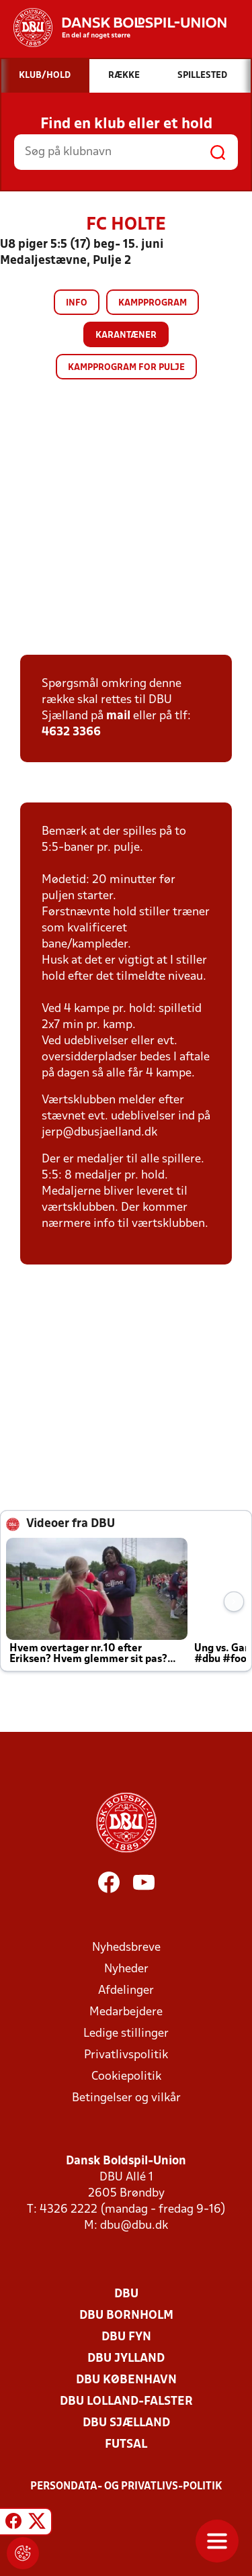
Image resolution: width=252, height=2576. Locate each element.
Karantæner (126, 335)
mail (118, 716)
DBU (126, 2294)
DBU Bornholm (126, 2315)
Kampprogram (152, 303)
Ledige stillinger (126, 2033)
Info (76, 303)
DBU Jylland (126, 2358)
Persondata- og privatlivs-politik (126, 2486)
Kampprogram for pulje (126, 367)
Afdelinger (126, 1990)
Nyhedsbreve (126, 1947)
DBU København (126, 2380)
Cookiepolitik (126, 2076)
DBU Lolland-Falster (126, 2401)
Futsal (126, 2444)
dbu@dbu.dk (134, 2226)
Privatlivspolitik (126, 2055)
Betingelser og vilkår (126, 2098)
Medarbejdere (126, 2012)
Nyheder (126, 1969)
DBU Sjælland (126, 2423)
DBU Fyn (126, 2337)
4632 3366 (71, 732)
